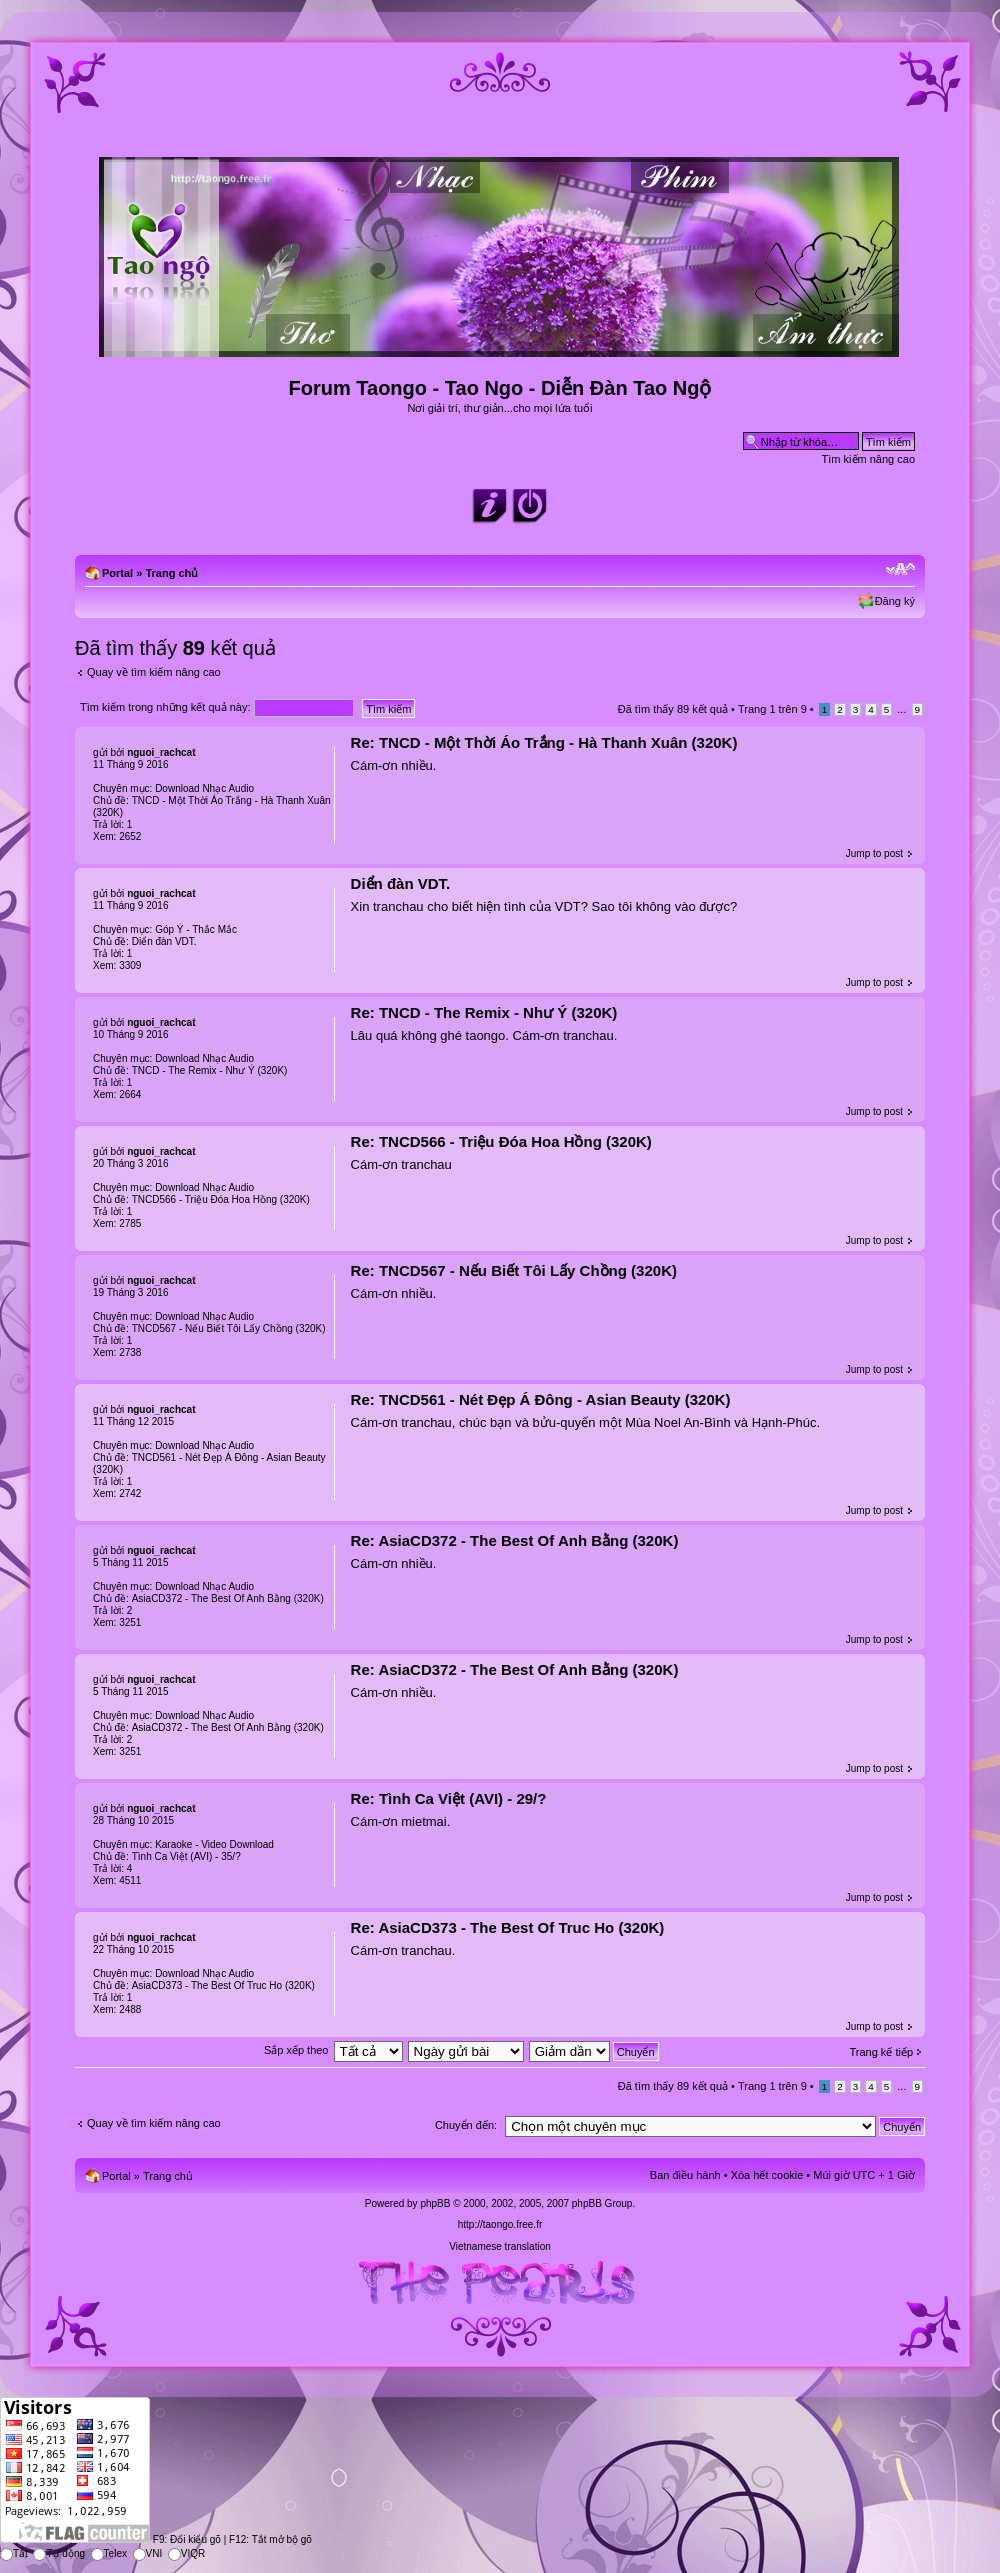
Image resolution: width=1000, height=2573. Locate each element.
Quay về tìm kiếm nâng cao (154, 672)
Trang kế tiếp (881, 2052)
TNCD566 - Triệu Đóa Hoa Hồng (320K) (221, 1199)
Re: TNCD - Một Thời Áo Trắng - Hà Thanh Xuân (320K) (544, 742)
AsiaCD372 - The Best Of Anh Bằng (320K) (228, 1598)
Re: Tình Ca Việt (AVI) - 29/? (449, 1798)
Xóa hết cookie (767, 2175)
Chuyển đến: (466, 2125)
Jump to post (874, 853)
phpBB (435, 2203)
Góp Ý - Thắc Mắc (196, 929)
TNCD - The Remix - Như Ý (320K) (210, 1070)
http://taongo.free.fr (500, 2224)
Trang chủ (171, 573)
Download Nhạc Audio (204, 788)
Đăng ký (895, 601)
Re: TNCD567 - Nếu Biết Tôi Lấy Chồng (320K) (514, 1270)
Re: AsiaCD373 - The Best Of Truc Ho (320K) (508, 1927)
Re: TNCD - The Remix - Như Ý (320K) (484, 1012)
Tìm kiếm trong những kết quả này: (217, 707)
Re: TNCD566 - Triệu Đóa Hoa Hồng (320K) (501, 1141)
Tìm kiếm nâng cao (868, 459)
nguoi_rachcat (161, 752)
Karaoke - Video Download (214, 1844)
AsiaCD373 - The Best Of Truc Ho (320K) (223, 1985)
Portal (117, 573)
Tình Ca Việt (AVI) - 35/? (186, 1856)
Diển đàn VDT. (401, 883)
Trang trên (772, 709)
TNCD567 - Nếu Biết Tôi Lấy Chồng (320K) (229, 1328)
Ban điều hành (685, 2175)
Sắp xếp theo (296, 2050)
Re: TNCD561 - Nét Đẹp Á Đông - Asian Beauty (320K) (541, 1399)
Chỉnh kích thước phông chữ (900, 569)
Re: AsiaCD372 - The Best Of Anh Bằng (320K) (515, 1540)
